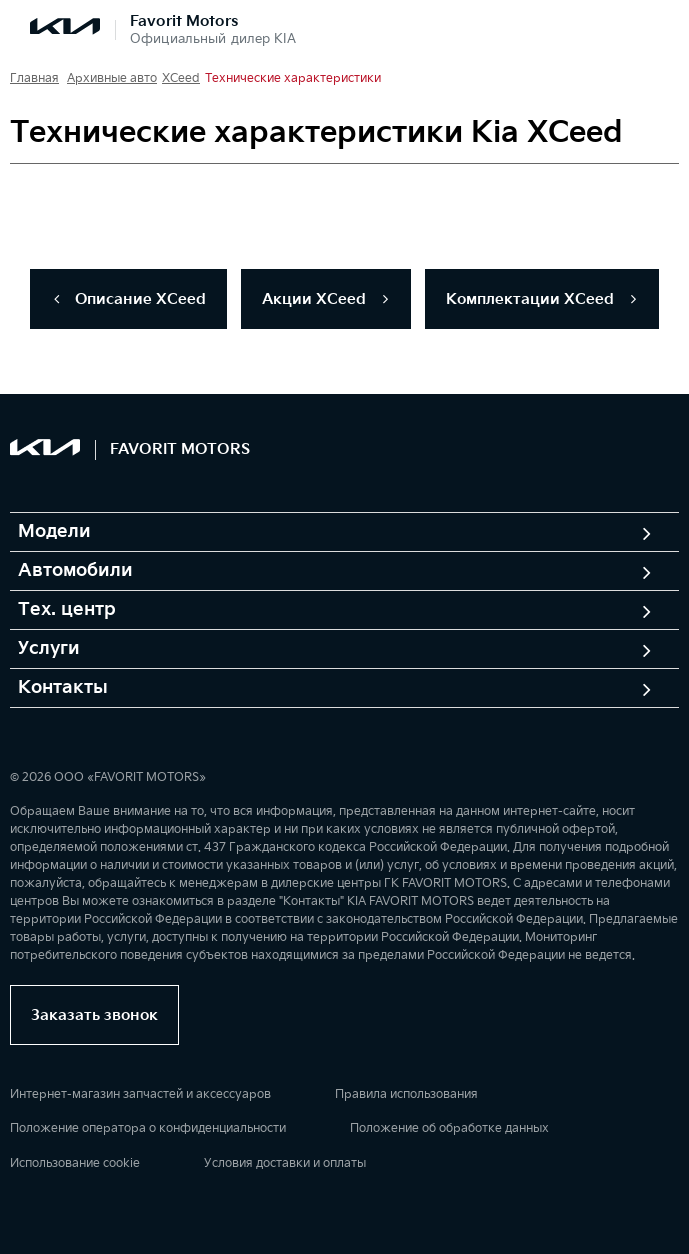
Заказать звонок (94, 1015)
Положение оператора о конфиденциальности (148, 1128)
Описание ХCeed (128, 299)
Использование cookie (75, 1163)
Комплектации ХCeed (542, 299)
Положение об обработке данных (449, 1128)
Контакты (63, 688)
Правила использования (406, 1094)
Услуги (49, 649)
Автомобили (75, 571)
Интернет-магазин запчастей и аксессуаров (140, 1094)
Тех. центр (67, 610)
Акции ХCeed (326, 299)
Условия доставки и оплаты (285, 1163)
